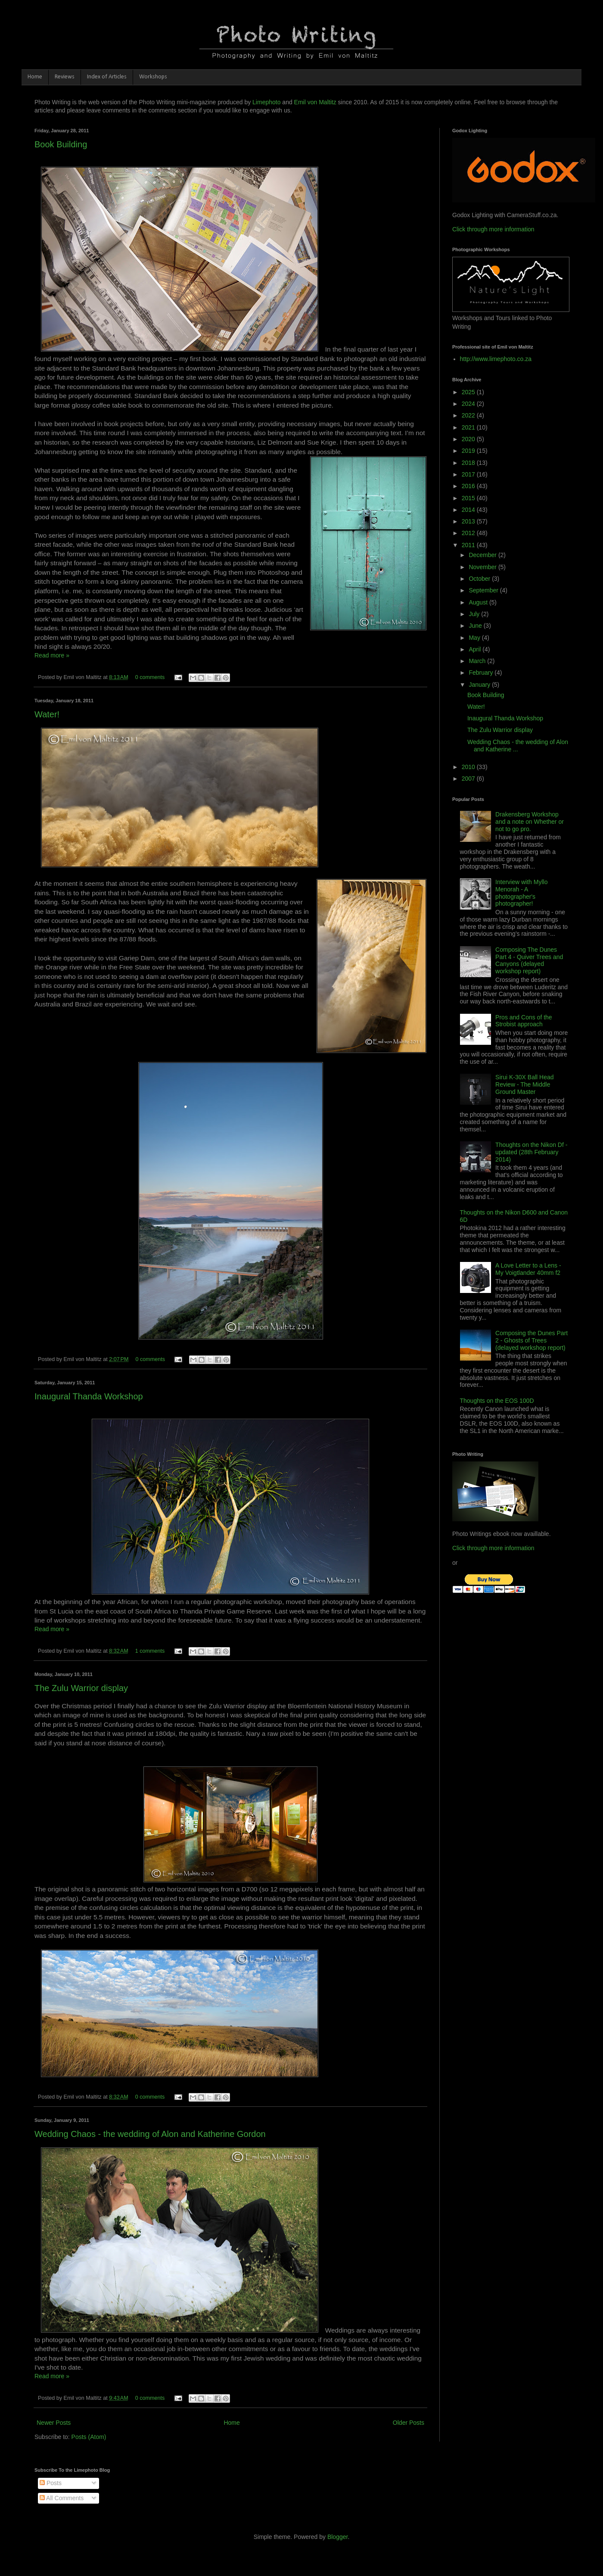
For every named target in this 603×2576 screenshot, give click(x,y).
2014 (469, 509)
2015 (469, 498)
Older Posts (408, 2422)
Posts (51, 2482)
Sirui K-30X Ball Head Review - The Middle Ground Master (524, 1084)
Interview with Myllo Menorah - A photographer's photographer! (521, 892)
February (481, 672)
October (480, 578)
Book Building (60, 144)
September (484, 590)
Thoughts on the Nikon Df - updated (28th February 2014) (531, 1152)
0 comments (150, 677)
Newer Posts (54, 2422)
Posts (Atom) (88, 2436)
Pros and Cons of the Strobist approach (523, 1021)
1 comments (150, 1651)
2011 (469, 545)
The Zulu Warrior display (81, 1688)
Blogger (337, 2536)
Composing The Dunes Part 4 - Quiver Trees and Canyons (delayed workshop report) (529, 960)
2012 (469, 533)
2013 (469, 521)
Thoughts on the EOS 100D (497, 1400)
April (475, 649)
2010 (469, 766)
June (476, 625)
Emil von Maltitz (315, 102)
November (483, 567)
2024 (469, 403)
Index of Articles (107, 77)
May (475, 637)
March (478, 660)
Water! (46, 714)
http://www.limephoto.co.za (496, 358)
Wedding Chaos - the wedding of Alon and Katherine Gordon (150, 2134)
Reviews (65, 77)
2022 (469, 415)
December (483, 554)
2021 (469, 427)
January (480, 684)
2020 (469, 439)
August (479, 602)
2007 (469, 778)
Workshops (153, 77)
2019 (469, 450)
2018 (469, 462)
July (475, 614)
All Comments (62, 2498)
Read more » (51, 655)
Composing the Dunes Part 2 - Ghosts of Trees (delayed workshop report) (531, 1340)
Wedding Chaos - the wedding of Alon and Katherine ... (517, 745)
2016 (469, 486)
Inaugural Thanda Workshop (88, 1396)
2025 (469, 392)
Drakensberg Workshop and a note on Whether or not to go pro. (529, 821)
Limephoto (266, 102)
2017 (469, 474)
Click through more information (493, 229)
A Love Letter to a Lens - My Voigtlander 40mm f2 (528, 1269)
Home (35, 77)
